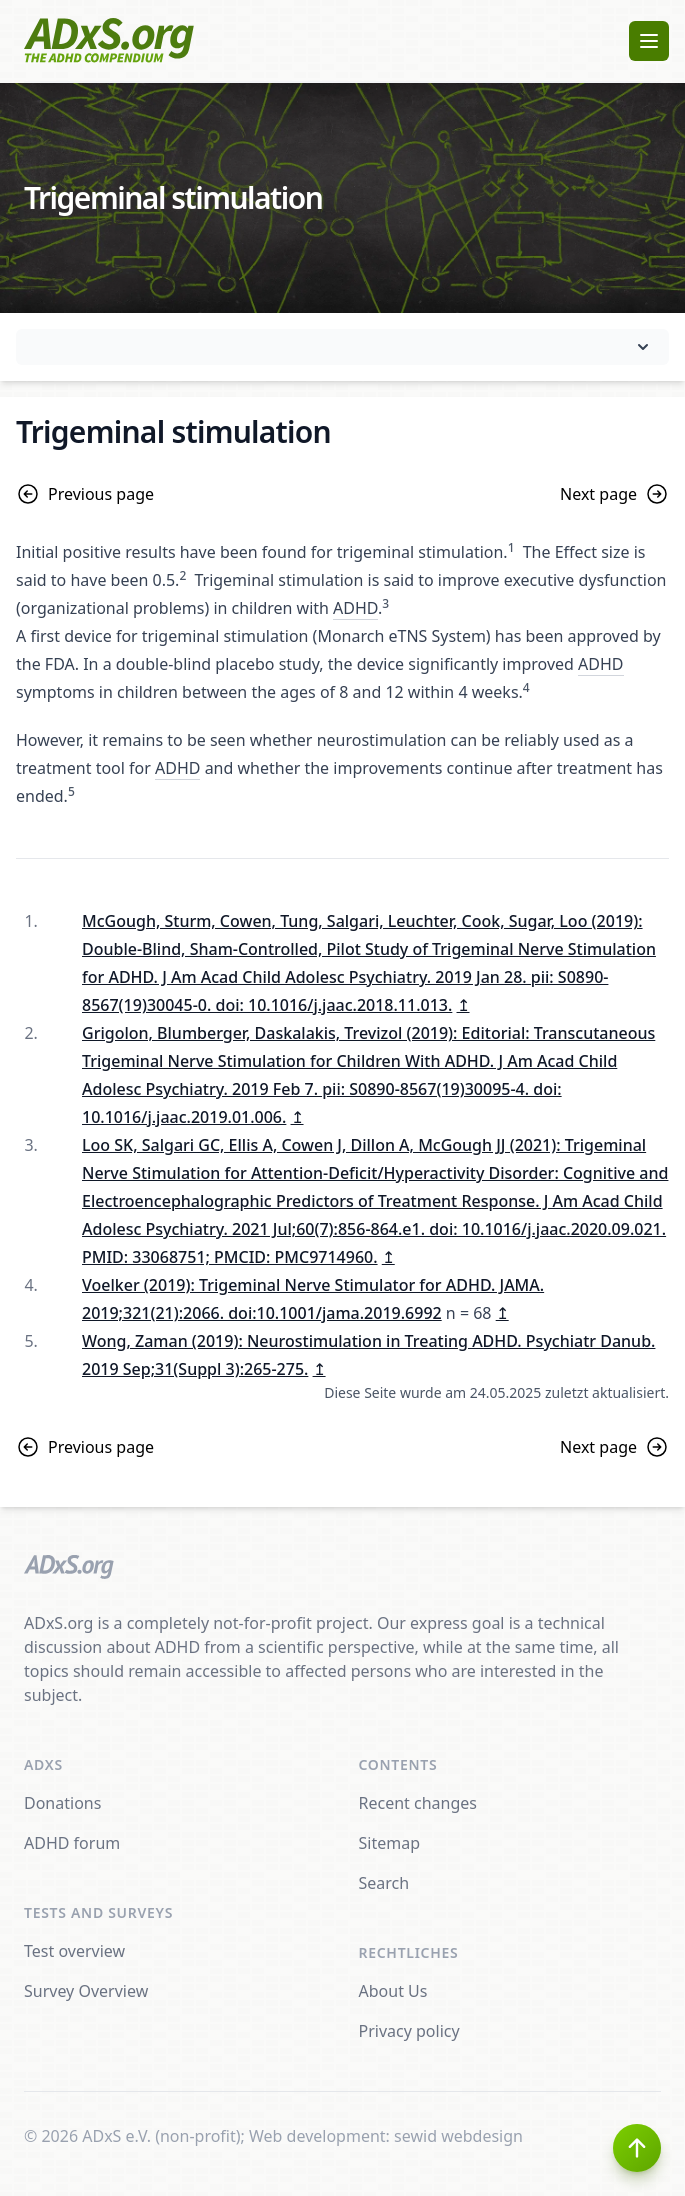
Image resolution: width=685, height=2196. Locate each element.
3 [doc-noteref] (385, 603)
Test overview (74, 1951)
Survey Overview (86, 1991)
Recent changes (418, 1803)
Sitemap (390, 1843)
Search (384, 1883)
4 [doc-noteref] (526, 687)
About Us (393, 1991)
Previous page (85, 494)
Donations (62, 1803)
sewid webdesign (458, 2136)
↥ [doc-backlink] (463, 1005)
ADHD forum (72, 1843)
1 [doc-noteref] (511, 547)
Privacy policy (409, 2031)
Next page (614, 494)
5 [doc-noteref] (71, 791)
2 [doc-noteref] (182, 575)
